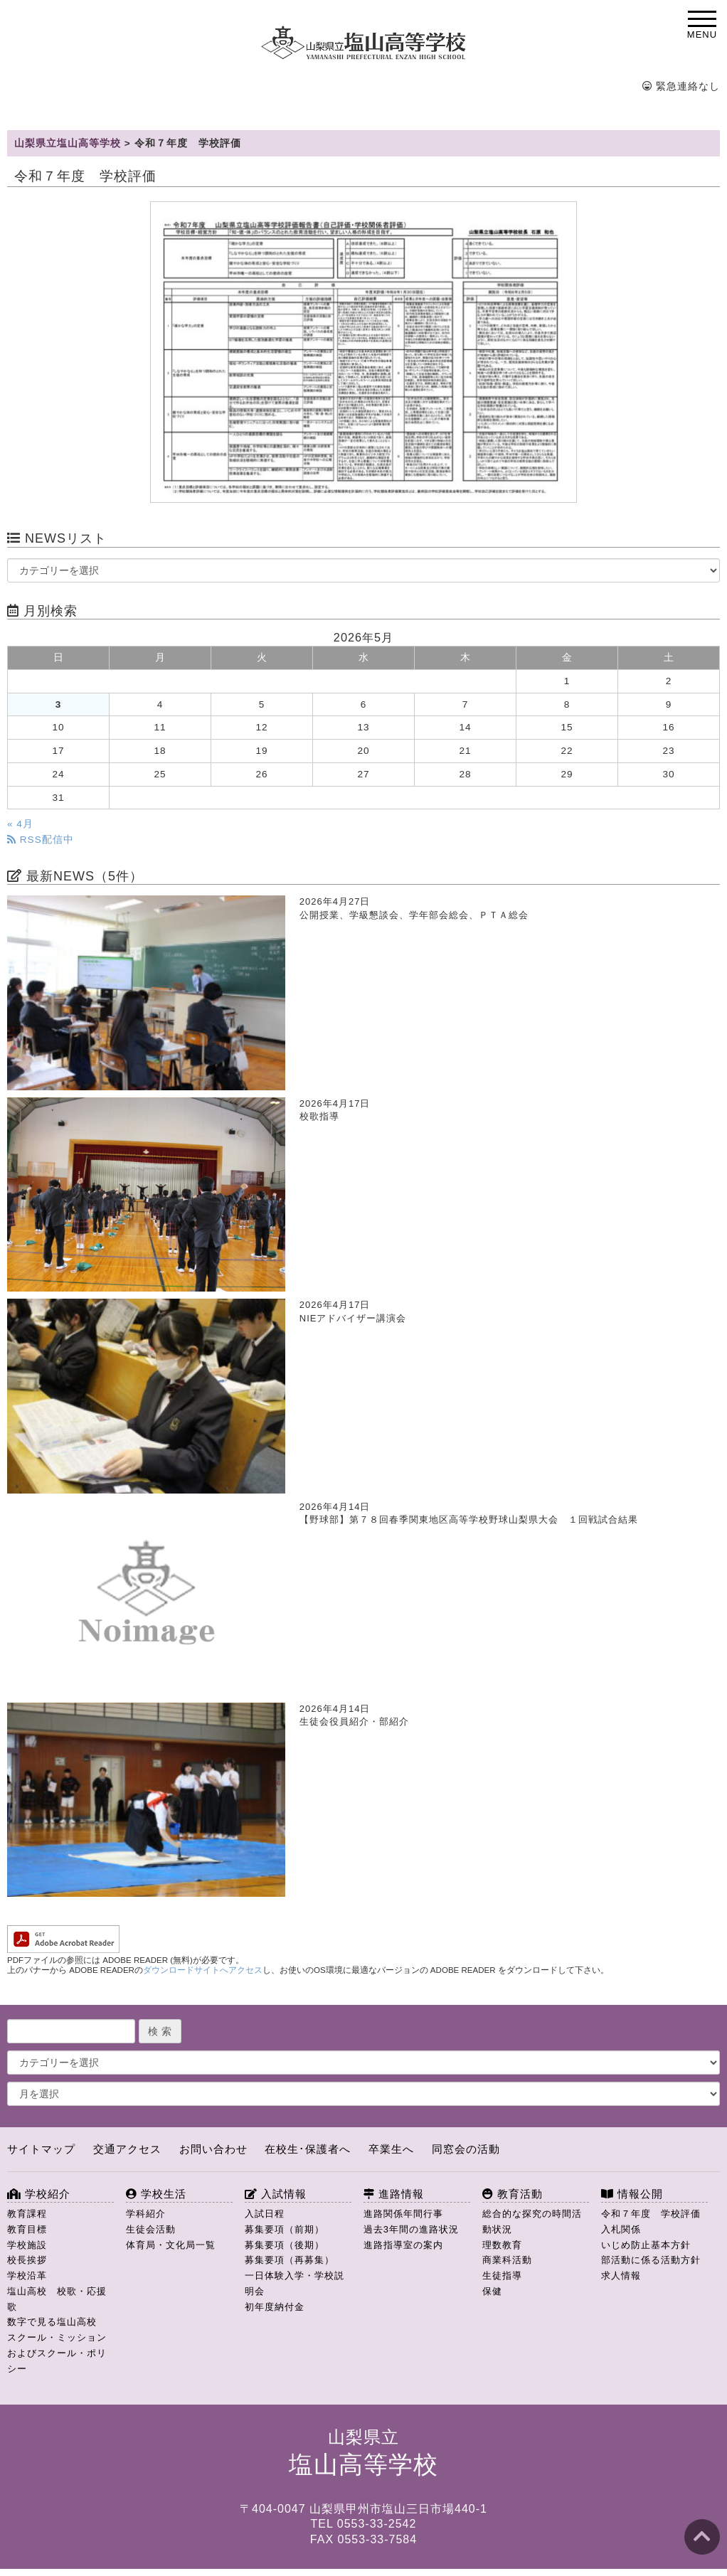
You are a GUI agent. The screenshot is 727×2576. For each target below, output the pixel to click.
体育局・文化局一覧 (171, 2245)
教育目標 (27, 2229)
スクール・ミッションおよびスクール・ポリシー (57, 2353)
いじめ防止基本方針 (646, 2245)
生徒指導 (502, 2275)
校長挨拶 (27, 2260)
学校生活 (156, 2194)
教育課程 (27, 2213)
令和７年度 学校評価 (651, 2213)
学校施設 (27, 2245)
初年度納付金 (274, 2306)
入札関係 (621, 2229)
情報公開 (632, 2194)
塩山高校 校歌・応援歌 (57, 2299)
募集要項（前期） (284, 2229)
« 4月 (20, 824)
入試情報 (276, 2194)
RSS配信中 (40, 839)
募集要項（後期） (284, 2245)
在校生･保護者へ (308, 2149)
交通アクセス (127, 2149)
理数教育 (502, 2245)
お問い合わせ (213, 2149)
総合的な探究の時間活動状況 (532, 2221)
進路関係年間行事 (403, 2213)
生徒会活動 (151, 2229)
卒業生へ (391, 2149)
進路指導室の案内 (403, 2245)
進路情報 (394, 2194)
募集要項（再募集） (289, 2260)
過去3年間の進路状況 (411, 2229)
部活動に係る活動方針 (651, 2260)
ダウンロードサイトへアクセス (202, 1970)
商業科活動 (507, 2260)
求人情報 (621, 2275)
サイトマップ (41, 2149)
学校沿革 (27, 2275)
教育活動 (512, 2194)
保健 (492, 2291)
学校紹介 (38, 2194)
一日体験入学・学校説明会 (294, 2283)
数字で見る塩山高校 (52, 2321)
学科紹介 (146, 2213)
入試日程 (265, 2213)
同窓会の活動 (466, 2149)
